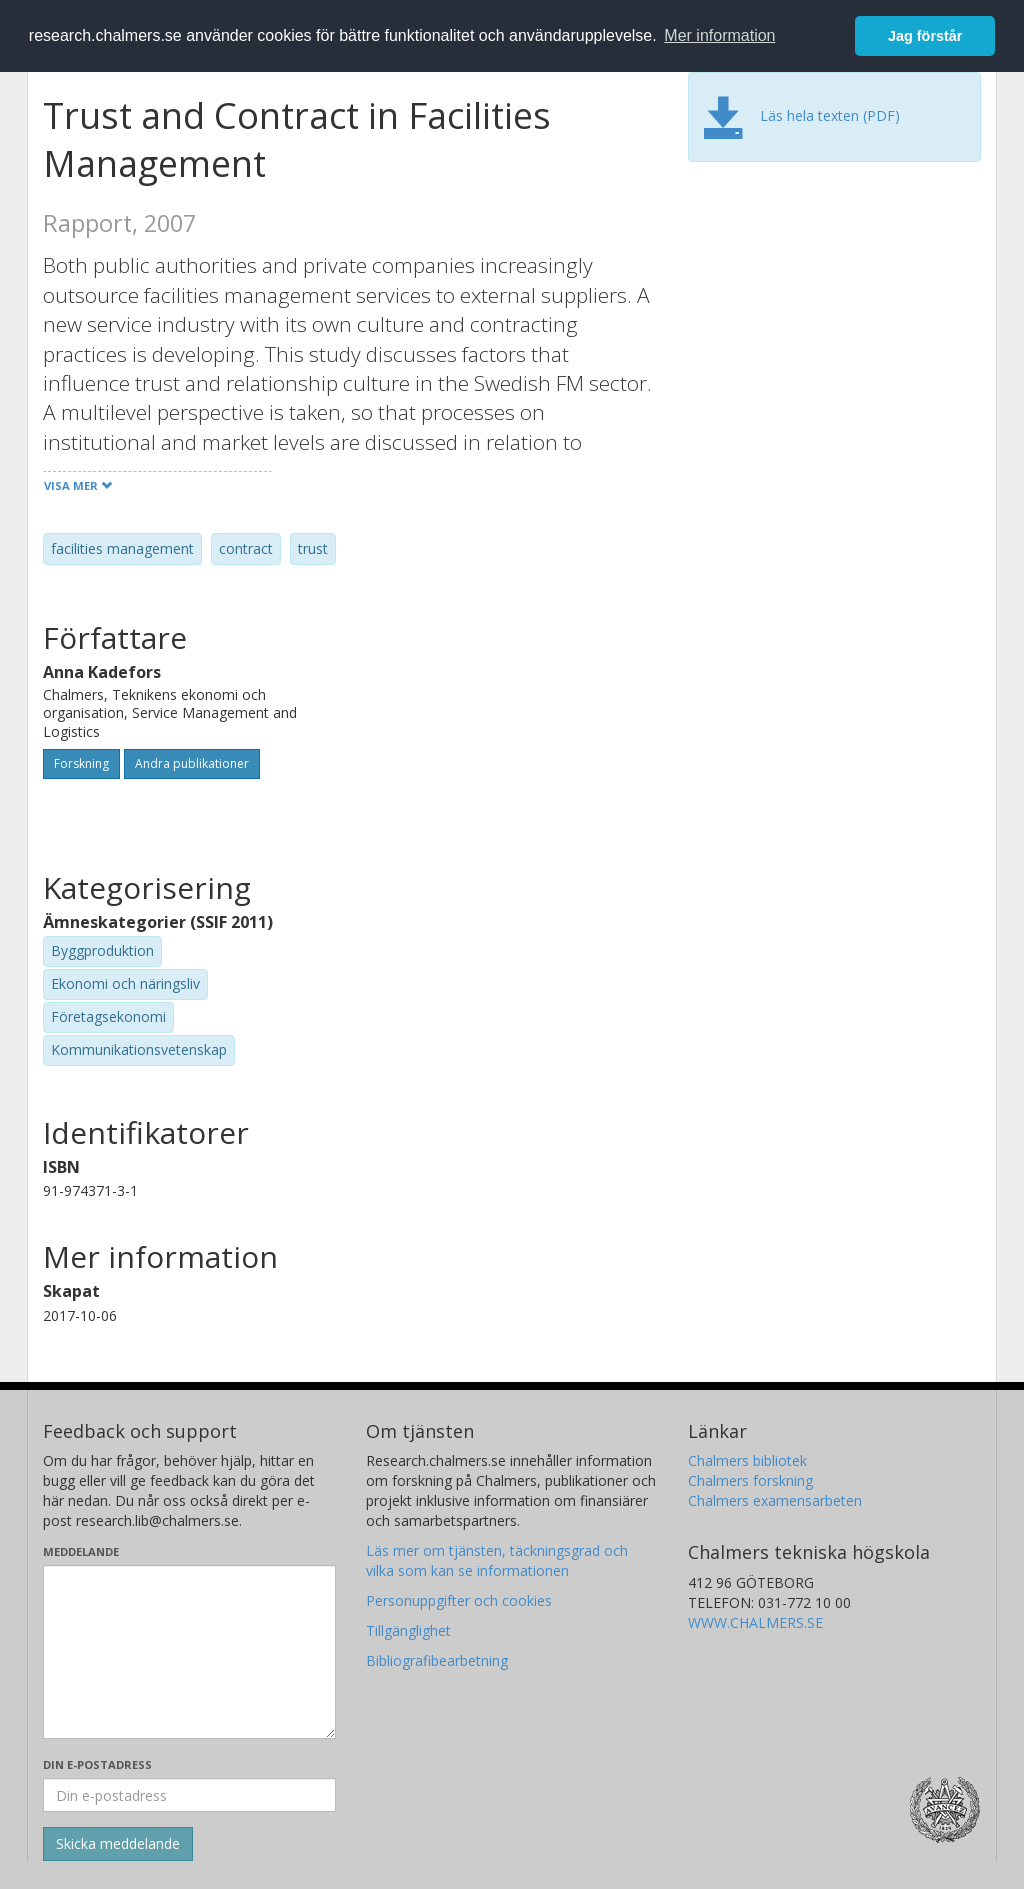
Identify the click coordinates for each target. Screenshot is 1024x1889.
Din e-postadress (97, 1764)
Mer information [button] (719, 35)
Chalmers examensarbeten (775, 1500)
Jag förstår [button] (925, 36)
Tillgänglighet (408, 1630)
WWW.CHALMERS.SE (755, 1622)
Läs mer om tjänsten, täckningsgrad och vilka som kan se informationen (497, 1560)
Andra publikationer (192, 763)
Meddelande (81, 1551)
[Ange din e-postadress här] (189, 1795)
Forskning (81, 763)
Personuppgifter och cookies (459, 1600)
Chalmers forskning (750, 1480)
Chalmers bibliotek (747, 1460)
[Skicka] (118, 1844)
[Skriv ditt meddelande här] (189, 1652)
